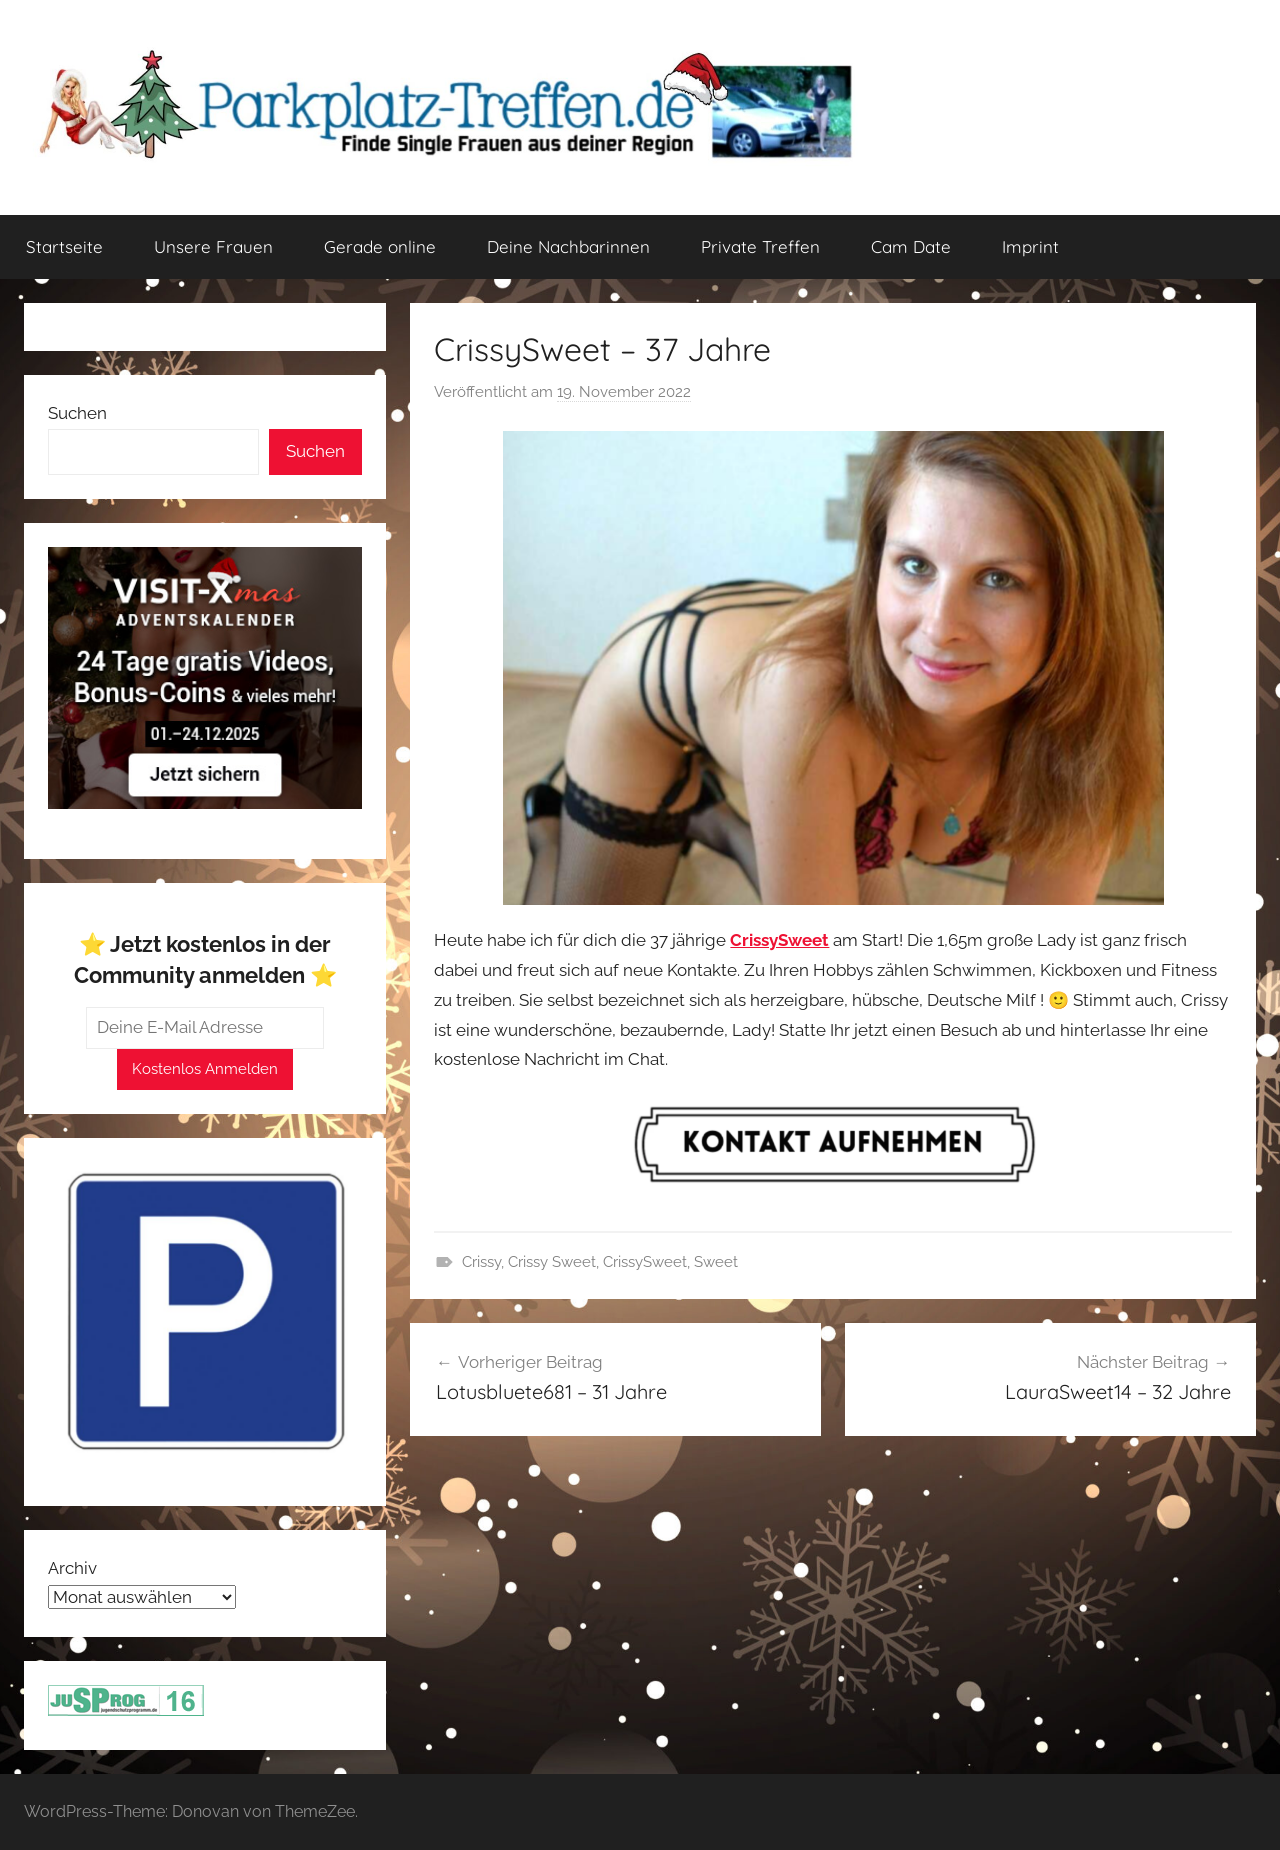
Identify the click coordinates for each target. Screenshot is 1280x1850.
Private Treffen (760, 246)
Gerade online (380, 246)
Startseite (64, 246)
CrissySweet (645, 1262)
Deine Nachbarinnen (568, 246)
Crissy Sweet (552, 1262)
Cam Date (911, 246)
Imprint (1030, 246)
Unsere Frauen (213, 246)
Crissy (481, 1262)
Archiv (72, 1568)
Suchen (77, 413)
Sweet (716, 1262)
